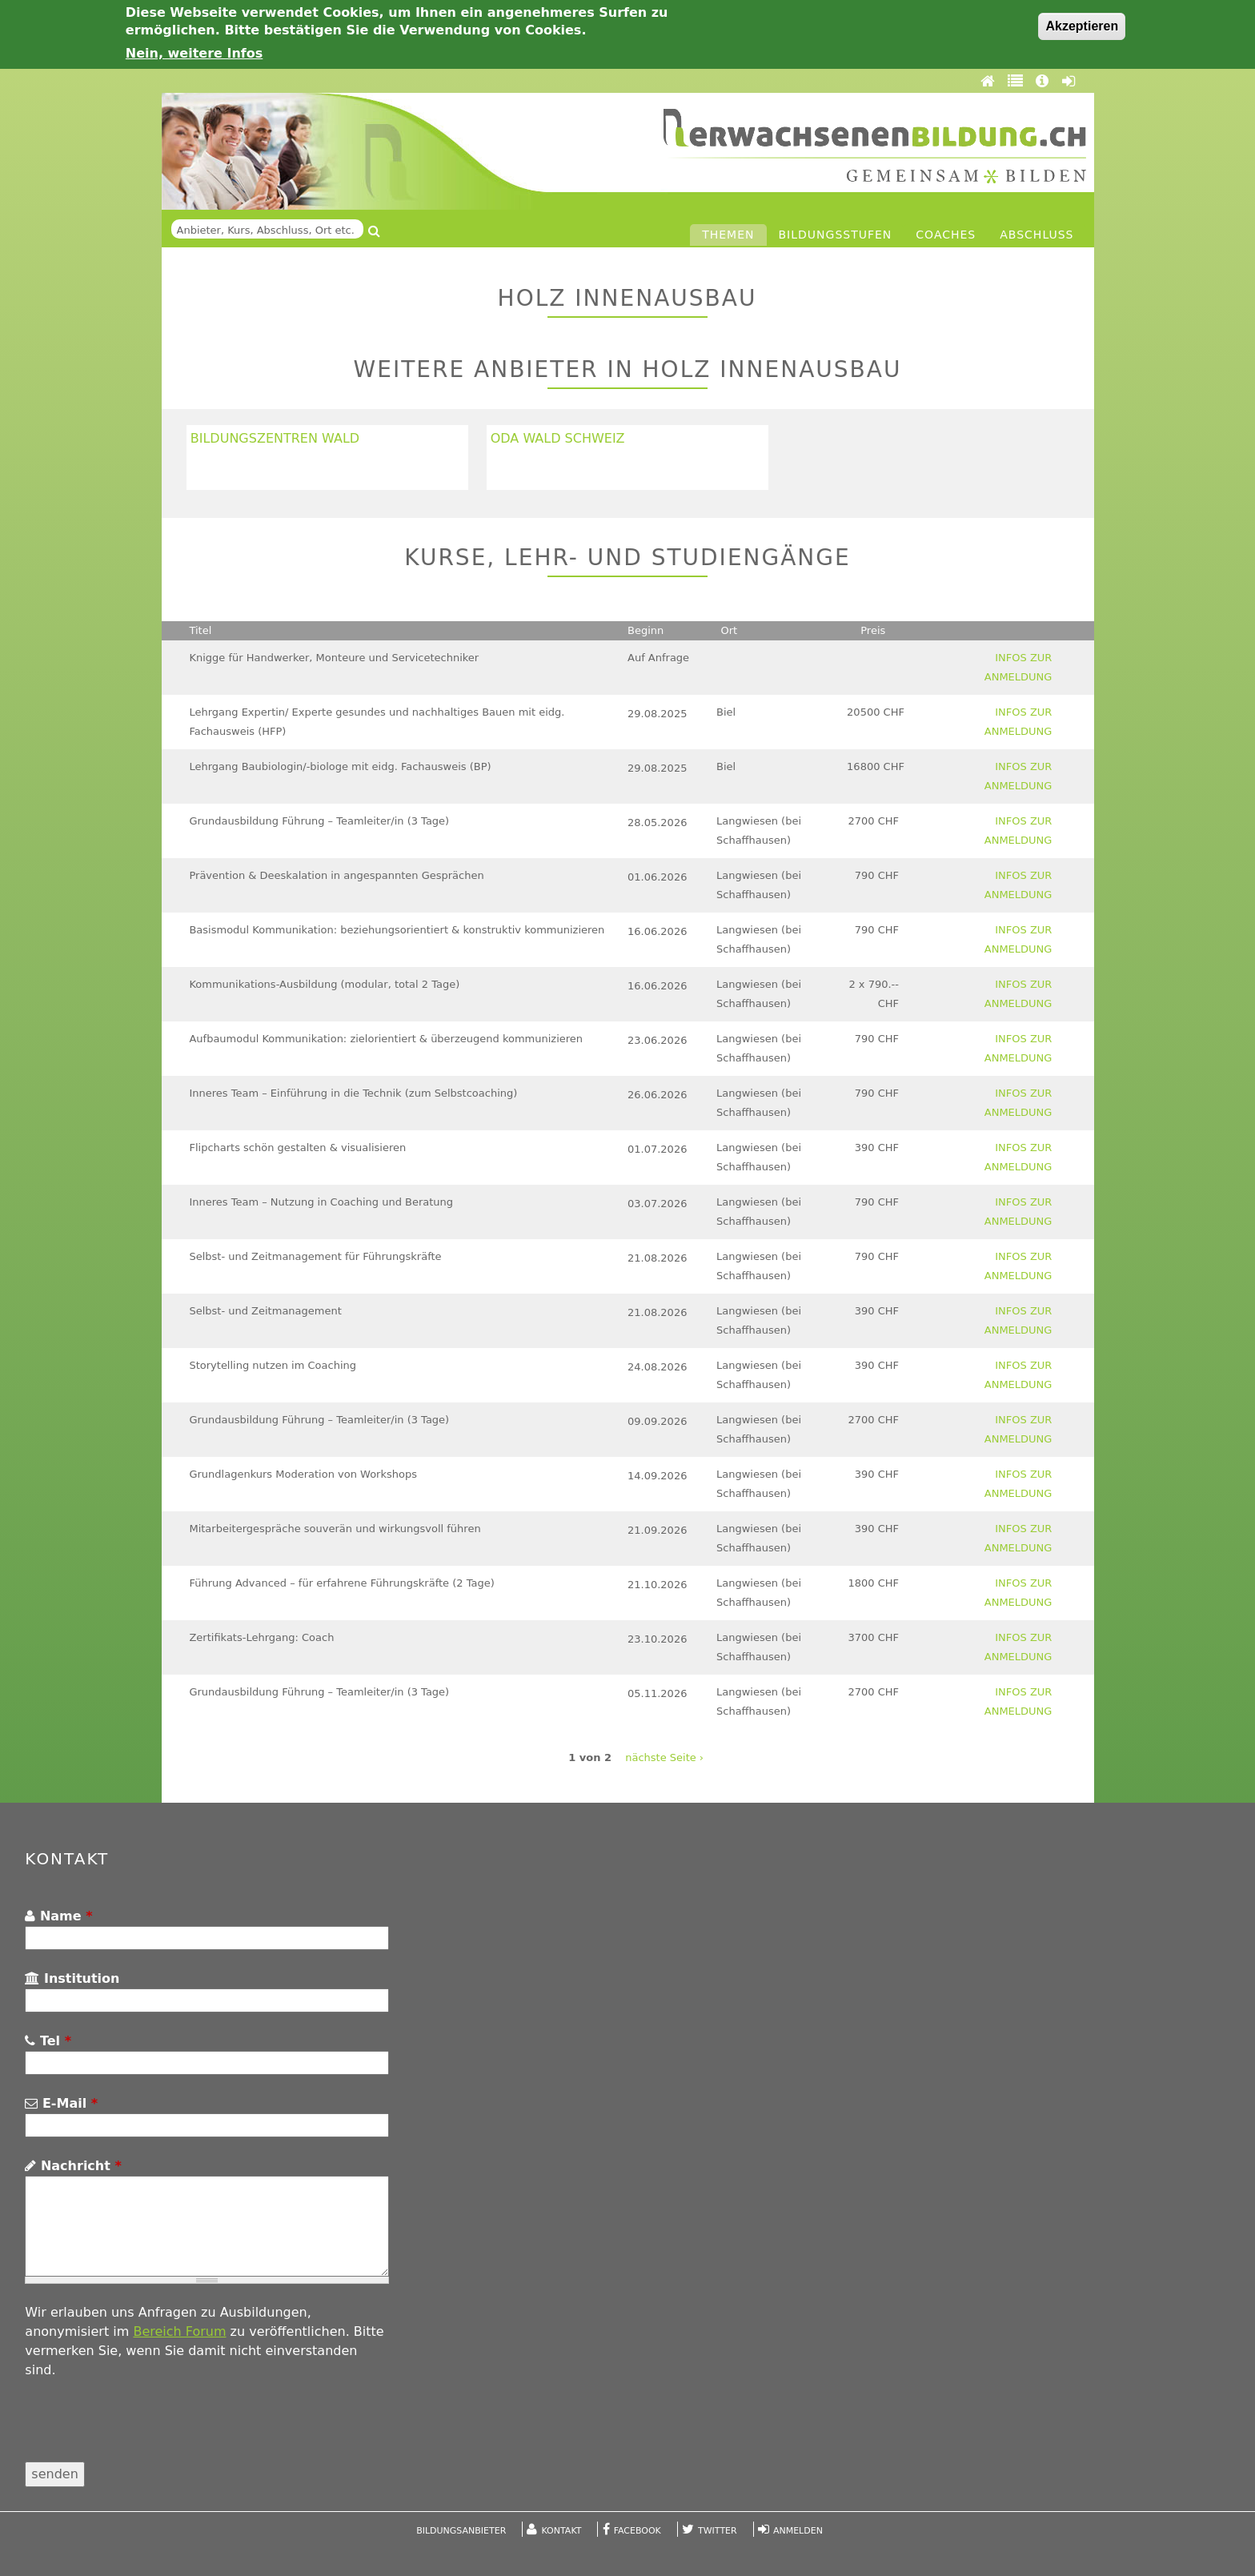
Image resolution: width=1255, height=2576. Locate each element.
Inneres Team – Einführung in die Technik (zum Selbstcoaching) (353, 1093)
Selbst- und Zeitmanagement (265, 1311)
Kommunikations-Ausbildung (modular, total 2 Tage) (324, 984)
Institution (72, 1978)
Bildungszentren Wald (274, 438)
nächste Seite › (664, 1757)
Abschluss (1036, 234)
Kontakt (562, 2531)
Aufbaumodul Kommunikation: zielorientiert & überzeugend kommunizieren (386, 1039)
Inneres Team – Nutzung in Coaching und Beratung (321, 1202)
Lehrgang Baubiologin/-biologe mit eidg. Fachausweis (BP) (340, 766)
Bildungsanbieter (461, 2531)
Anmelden (798, 2531)
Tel (48, 2040)
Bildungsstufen (835, 234)
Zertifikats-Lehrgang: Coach (261, 1637)
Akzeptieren (1081, 26)
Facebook (637, 2531)
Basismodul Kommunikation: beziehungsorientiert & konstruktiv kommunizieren (396, 930)
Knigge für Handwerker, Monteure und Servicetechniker (334, 658)
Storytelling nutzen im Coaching (272, 1365)
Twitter (717, 2531)
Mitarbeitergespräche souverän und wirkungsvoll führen (334, 1529)
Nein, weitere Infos (194, 53)
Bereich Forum (179, 2331)
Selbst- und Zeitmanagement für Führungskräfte (315, 1256)
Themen (728, 234)
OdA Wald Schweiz (558, 438)
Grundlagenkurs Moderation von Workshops (303, 1474)
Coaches (946, 234)
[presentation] (146, 2430)
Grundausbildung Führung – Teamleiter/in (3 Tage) (319, 821)
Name (58, 1916)
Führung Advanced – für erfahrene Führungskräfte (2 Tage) (341, 1583)
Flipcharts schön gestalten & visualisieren (297, 1148)
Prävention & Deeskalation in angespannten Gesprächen (336, 875)
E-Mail (61, 2103)
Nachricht (73, 2165)
